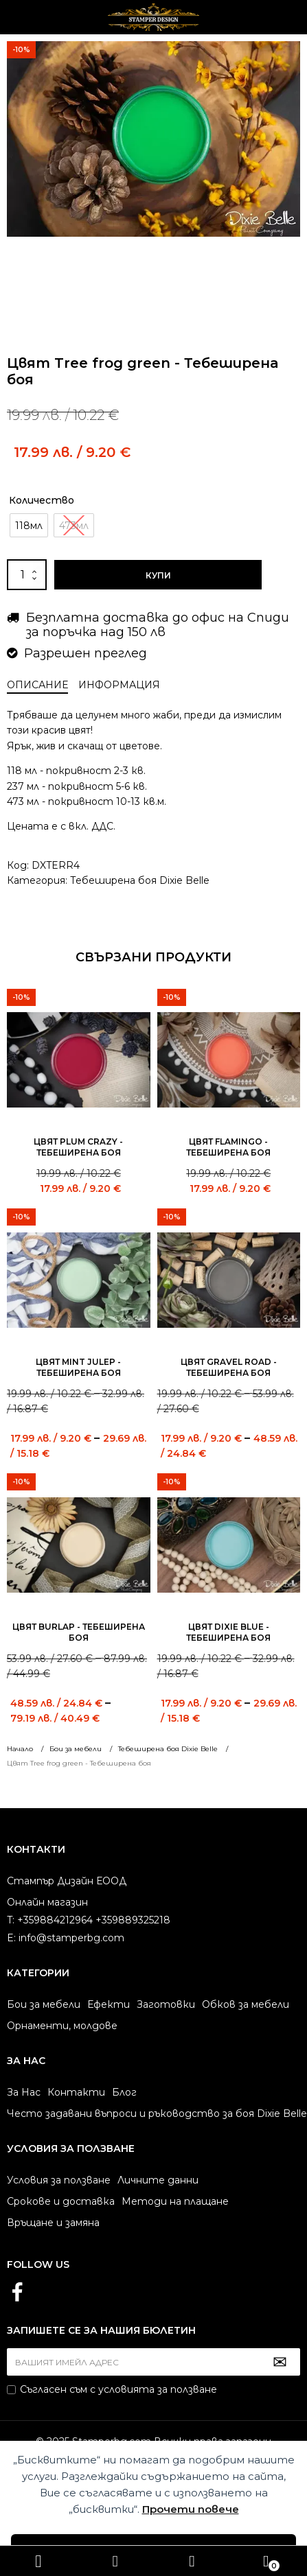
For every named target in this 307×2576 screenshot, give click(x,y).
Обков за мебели (245, 2004)
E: (11, 1938)
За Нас (24, 2092)
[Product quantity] (27, 574)
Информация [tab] (119, 685)
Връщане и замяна (53, 2222)
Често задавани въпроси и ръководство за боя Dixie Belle (157, 2113)
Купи (158, 575)
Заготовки (166, 2004)
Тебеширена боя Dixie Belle (139, 880)
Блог (124, 2092)
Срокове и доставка (61, 2201)
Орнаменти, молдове (62, 2025)
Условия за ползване (59, 2180)
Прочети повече (190, 2509)
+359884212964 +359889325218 (192, 2561)
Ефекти (108, 2004)
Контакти (76, 2092)
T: (10, 1920)
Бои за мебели (43, 2004)
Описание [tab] (37, 685)
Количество (41, 500)
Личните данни (157, 2180)
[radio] (29, 525)
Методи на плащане (175, 2201)
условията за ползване (157, 2389)
